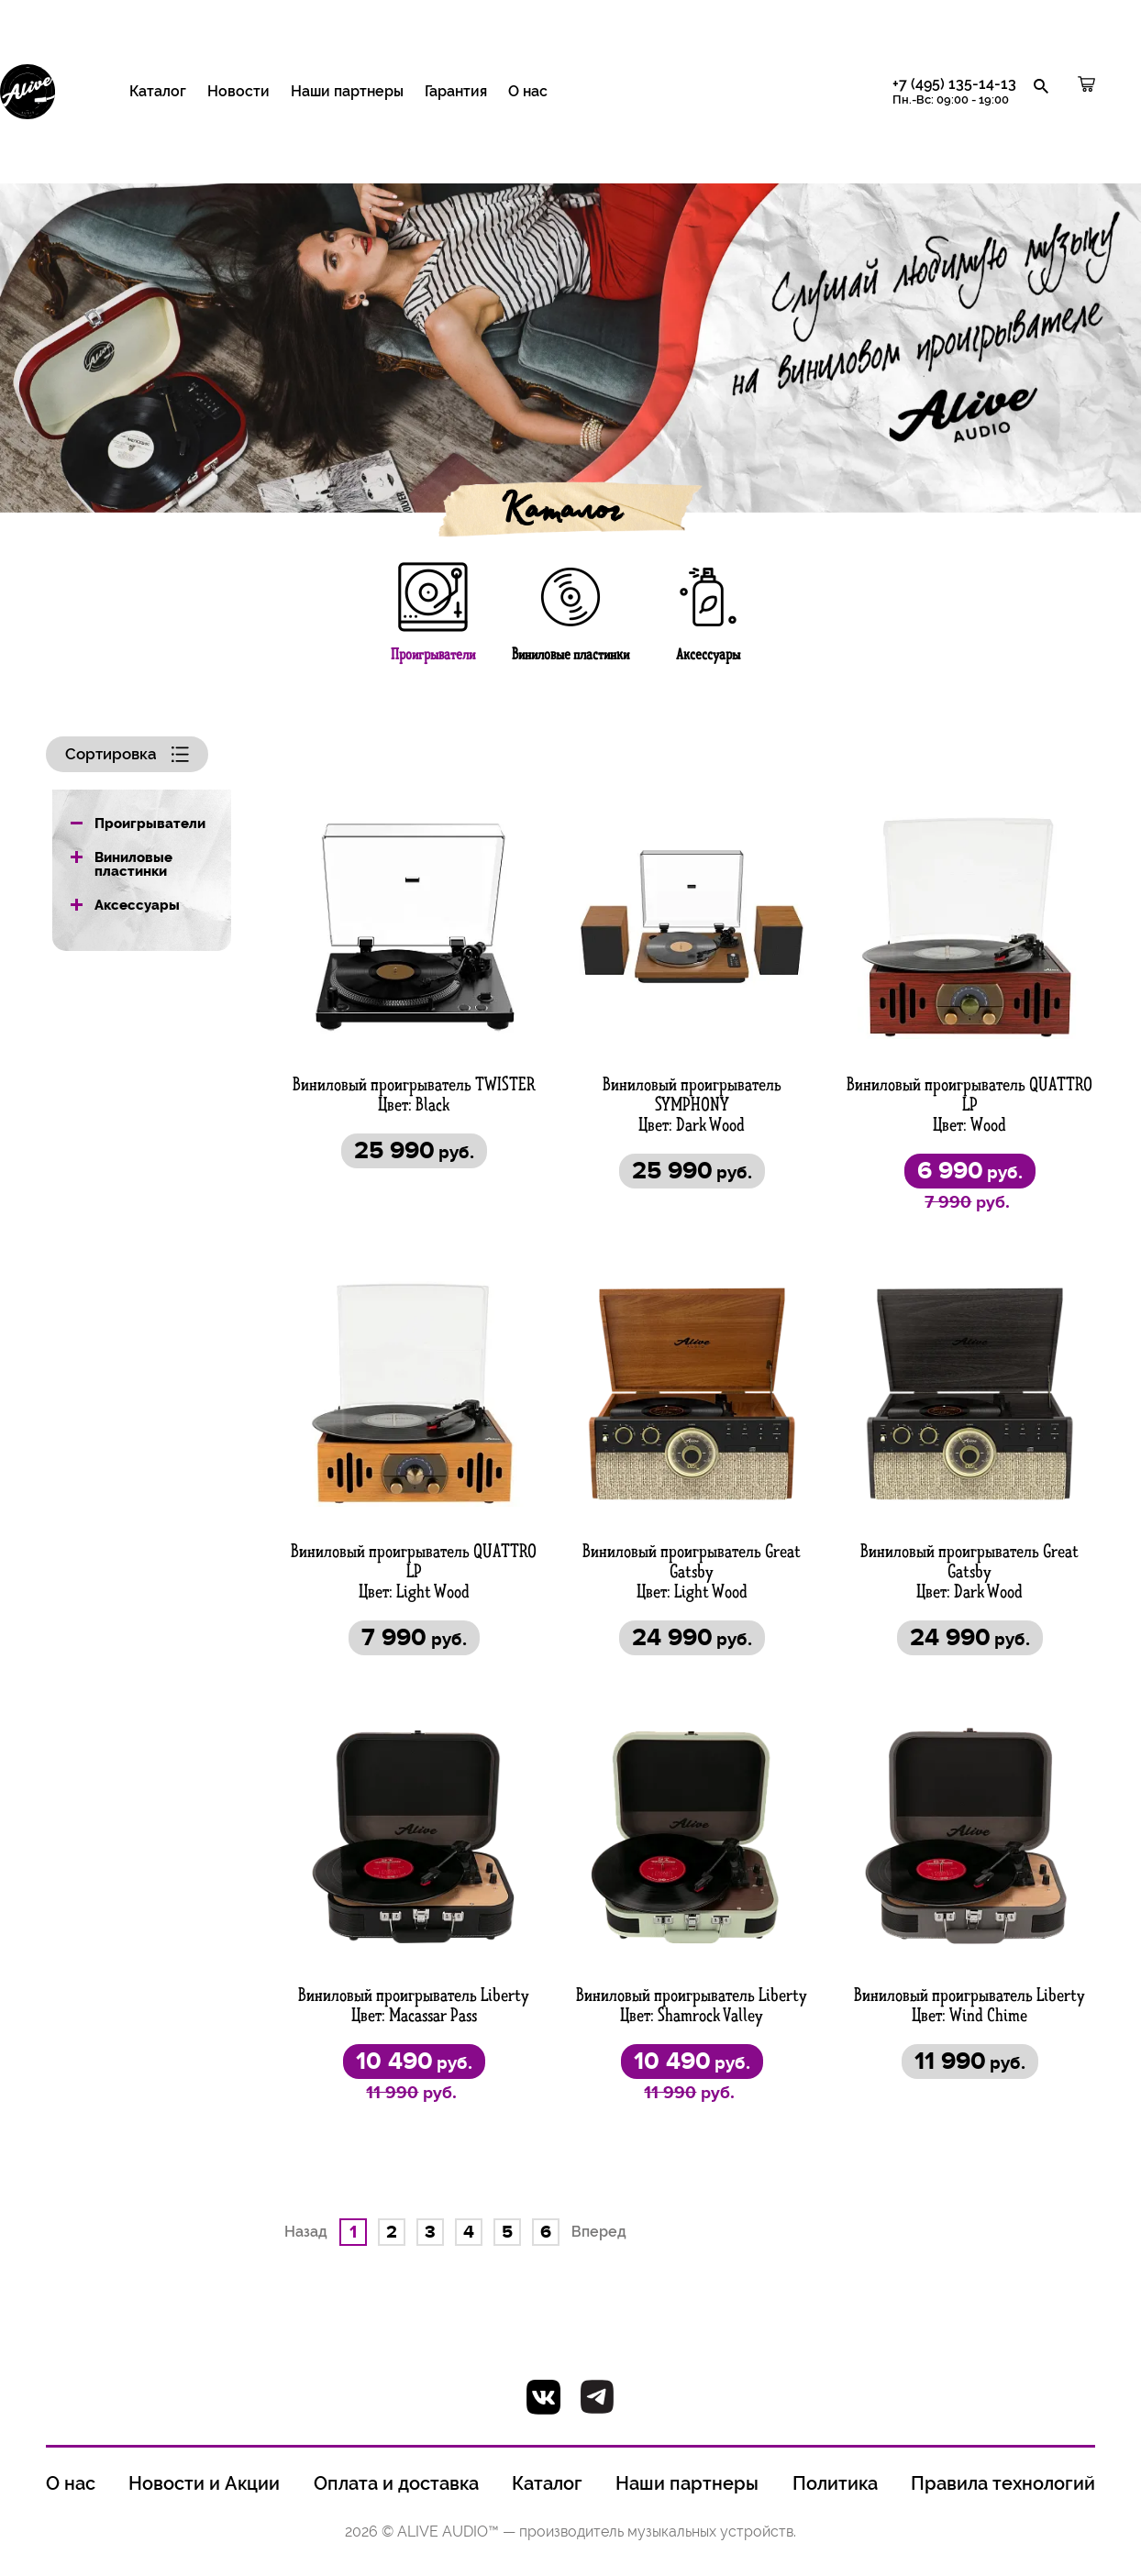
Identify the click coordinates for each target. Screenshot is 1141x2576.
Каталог (157, 91)
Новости (238, 91)
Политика (835, 2484)
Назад (305, 2231)
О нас (528, 91)
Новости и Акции (204, 2484)
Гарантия (456, 91)
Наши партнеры (347, 91)
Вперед (598, 2231)
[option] (570, 334)
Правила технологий (1003, 2484)
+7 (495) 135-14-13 (954, 91)
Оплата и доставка (396, 2484)
